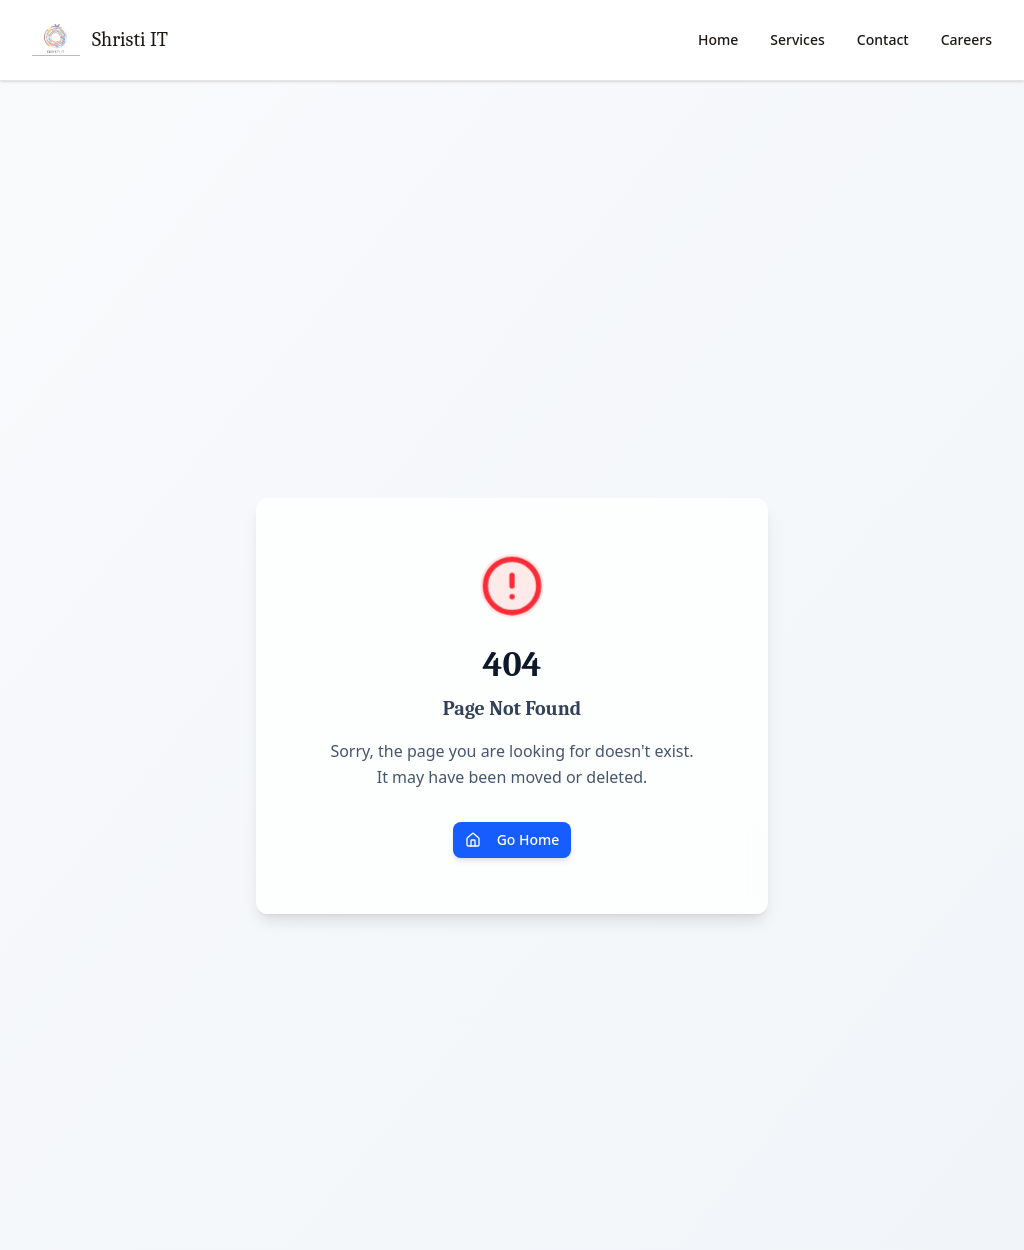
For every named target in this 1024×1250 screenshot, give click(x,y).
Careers (966, 39)
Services (797, 39)
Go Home (512, 839)
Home (718, 39)
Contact (883, 39)
